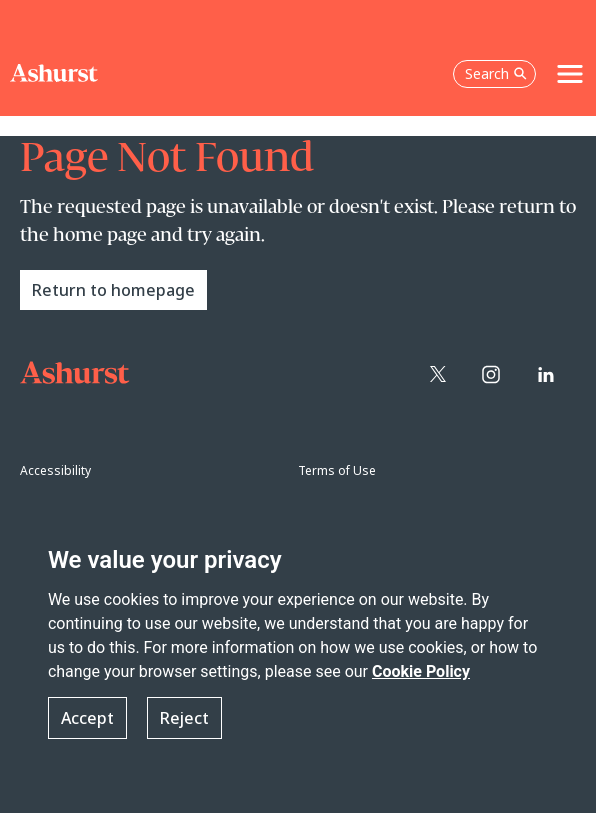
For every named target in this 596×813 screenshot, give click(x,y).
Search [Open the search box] (496, 73)
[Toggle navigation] (570, 74)
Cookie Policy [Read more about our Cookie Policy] (421, 671)
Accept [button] (87, 718)
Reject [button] (184, 718)
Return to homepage (113, 290)
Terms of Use (337, 470)
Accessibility (55, 470)
